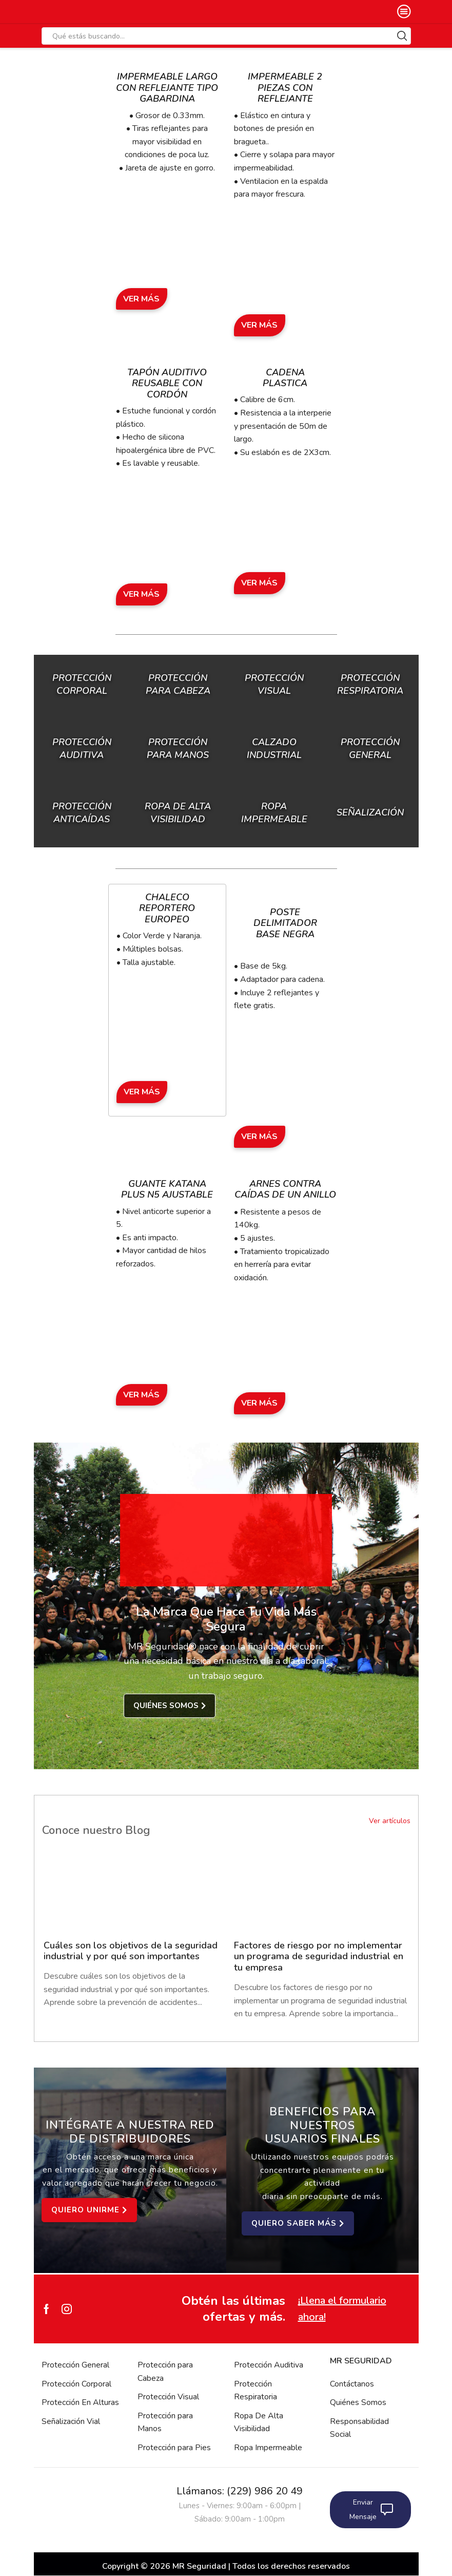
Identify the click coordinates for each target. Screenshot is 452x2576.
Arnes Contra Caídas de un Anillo (285, 1189)
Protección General (75, 2365)
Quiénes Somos (358, 2402)
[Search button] (402, 36)
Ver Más (141, 299)
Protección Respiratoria (255, 2390)
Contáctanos (352, 2384)
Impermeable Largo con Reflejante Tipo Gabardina (167, 87)
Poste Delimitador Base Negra (285, 923)
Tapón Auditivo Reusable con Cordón (167, 383)
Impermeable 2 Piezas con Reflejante (285, 87)
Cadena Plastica (285, 378)
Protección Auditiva (81, 748)
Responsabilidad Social (359, 2428)
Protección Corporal (81, 684)
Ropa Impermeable (268, 2447)
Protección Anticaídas (81, 812)
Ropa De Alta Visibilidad (258, 2422)
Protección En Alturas (80, 2402)
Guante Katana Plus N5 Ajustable (167, 1189)
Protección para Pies (174, 2447)
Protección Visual (168, 2396)
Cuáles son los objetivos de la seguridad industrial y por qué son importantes (117, 1956)
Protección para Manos (165, 2422)
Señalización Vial (71, 2421)
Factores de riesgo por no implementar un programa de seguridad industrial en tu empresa (319, 1956)
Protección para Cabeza (178, 684)
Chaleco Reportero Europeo (167, 908)
